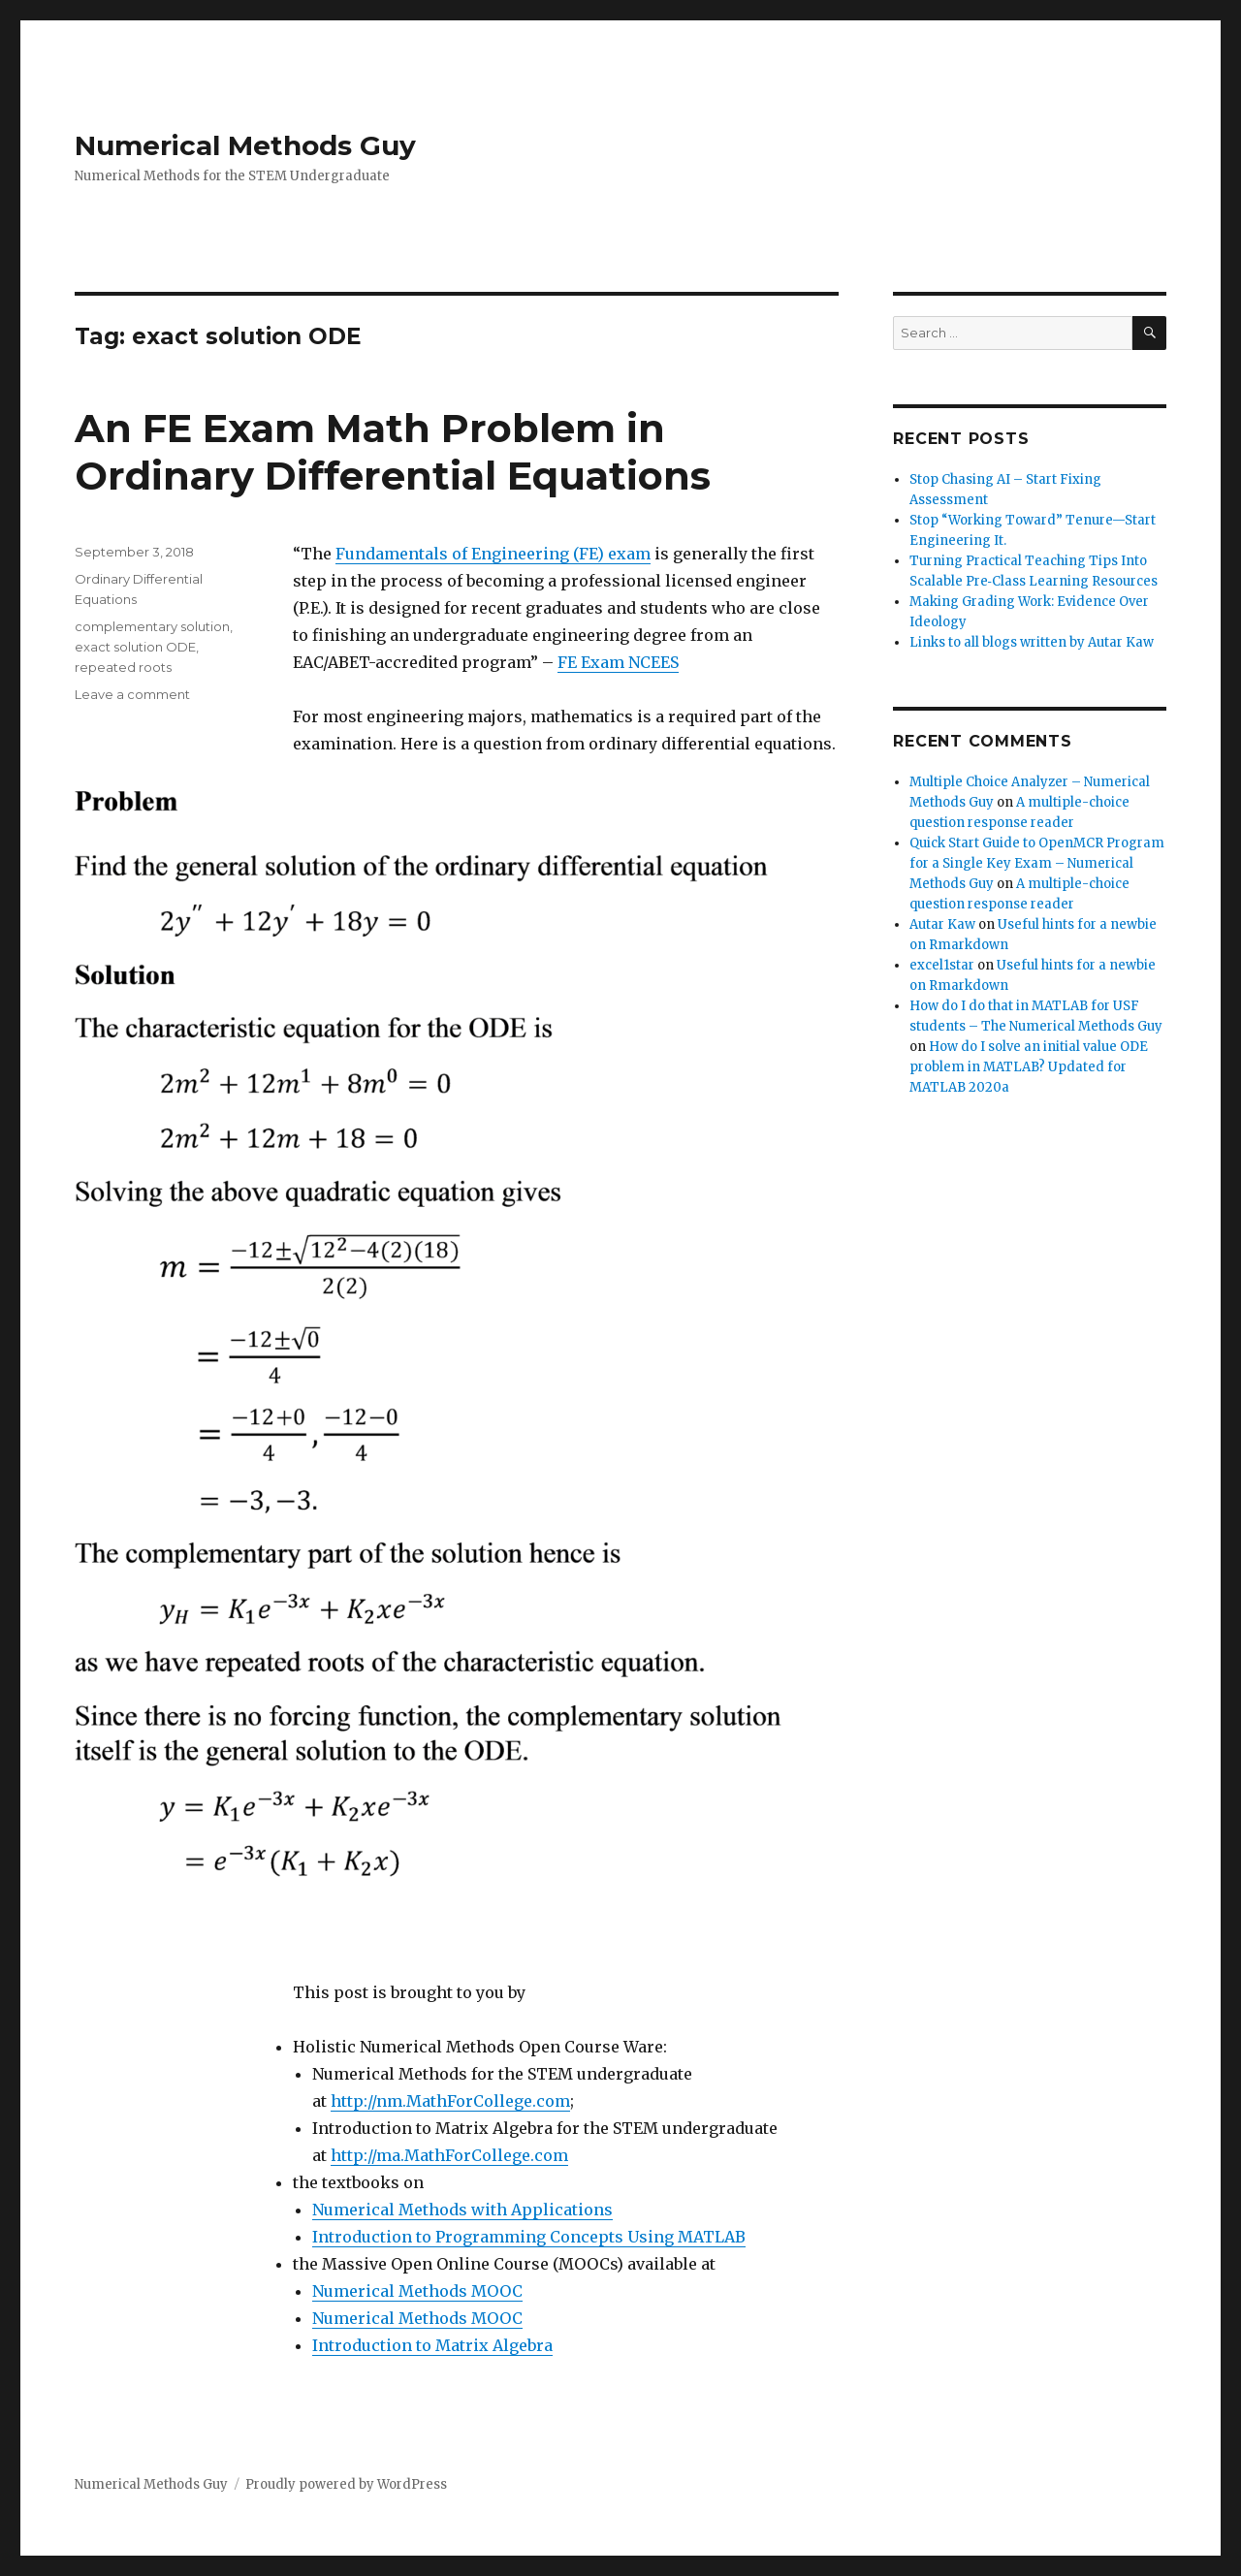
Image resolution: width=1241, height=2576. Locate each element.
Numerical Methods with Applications (462, 2209)
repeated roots (123, 667)
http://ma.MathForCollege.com (449, 2155)
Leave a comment (132, 694)
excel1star (941, 965)
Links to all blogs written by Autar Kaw (1031, 642)
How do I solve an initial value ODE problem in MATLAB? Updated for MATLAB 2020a (1028, 1067)
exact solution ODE (135, 646)
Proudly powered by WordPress (346, 2484)
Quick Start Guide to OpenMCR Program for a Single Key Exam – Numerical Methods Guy (1036, 863)
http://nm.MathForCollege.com (450, 2101)
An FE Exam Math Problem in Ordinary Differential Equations (393, 451)
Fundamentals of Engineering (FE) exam (493, 553)
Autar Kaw (942, 924)
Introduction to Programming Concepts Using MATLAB (529, 2236)
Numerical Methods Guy (245, 145)
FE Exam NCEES (618, 662)
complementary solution (152, 626)
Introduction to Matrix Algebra (432, 2345)
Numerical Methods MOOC (417, 2291)
